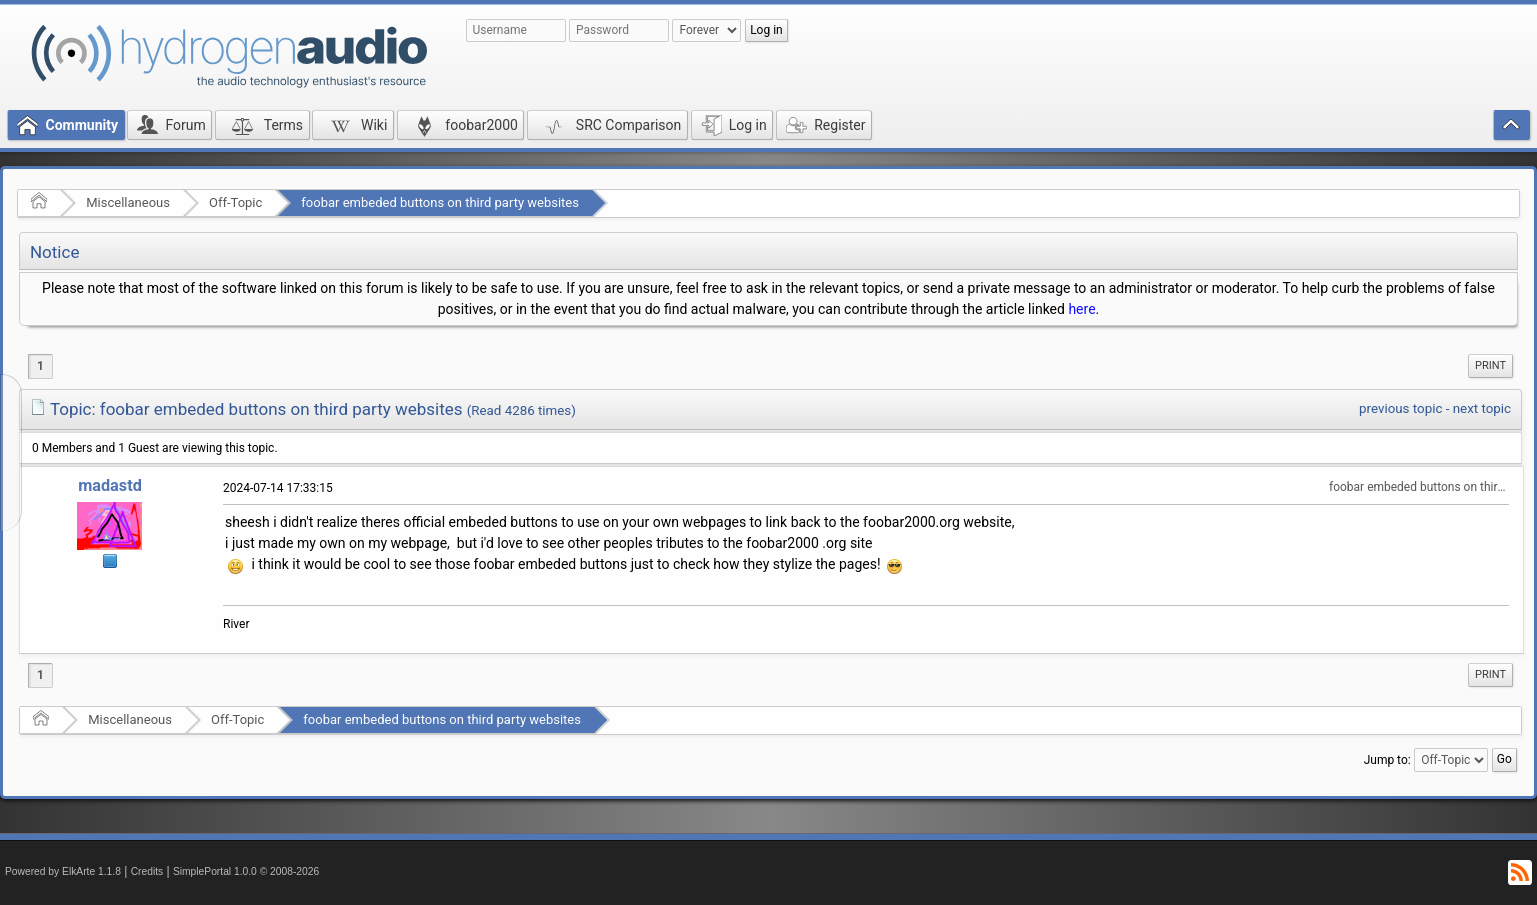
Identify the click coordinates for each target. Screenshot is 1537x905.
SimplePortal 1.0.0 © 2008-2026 (246, 871)
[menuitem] (1490, 366)
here (1081, 309)
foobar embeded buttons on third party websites (440, 202)
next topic (1482, 408)
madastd (110, 485)
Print (1490, 365)
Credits (147, 871)
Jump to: (1387, 760)
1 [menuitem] (40, 366)
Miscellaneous (128, 202)
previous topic (1400, 408)
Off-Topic (235, 202)
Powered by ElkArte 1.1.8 (63, 871)
